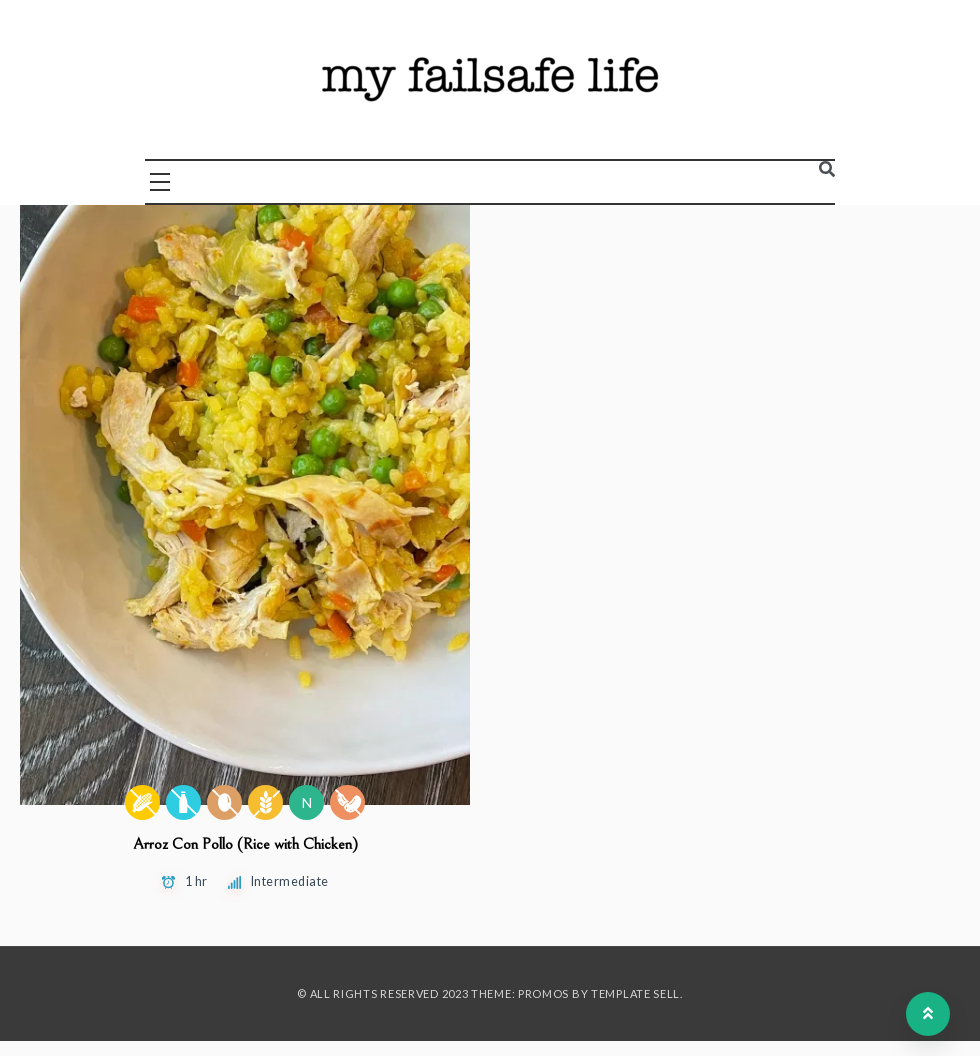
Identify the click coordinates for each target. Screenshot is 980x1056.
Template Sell (635, 993)
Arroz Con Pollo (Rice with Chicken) (245, 844)
